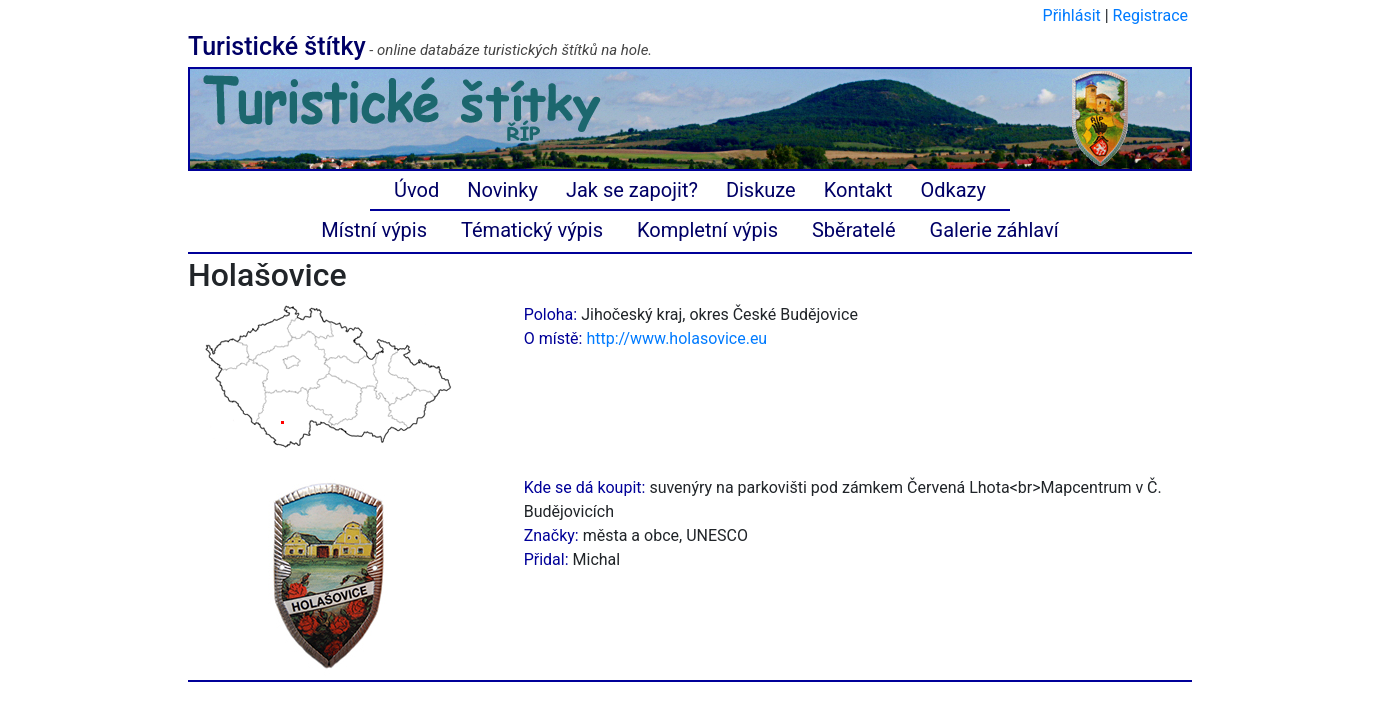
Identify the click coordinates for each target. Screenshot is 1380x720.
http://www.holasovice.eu (676, 338)
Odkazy (953, 190)
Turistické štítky (277, 46)
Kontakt (858, 190)
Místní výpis (374, 230)
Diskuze (761, 190)
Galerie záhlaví (994, 230)
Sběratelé (854, 230)
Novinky (502, 190)
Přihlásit (1072, 15)
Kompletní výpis (707, 230)
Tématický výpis (532, 230)
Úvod (416, 190)
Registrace (1150, 15)
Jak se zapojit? (632, 190)
